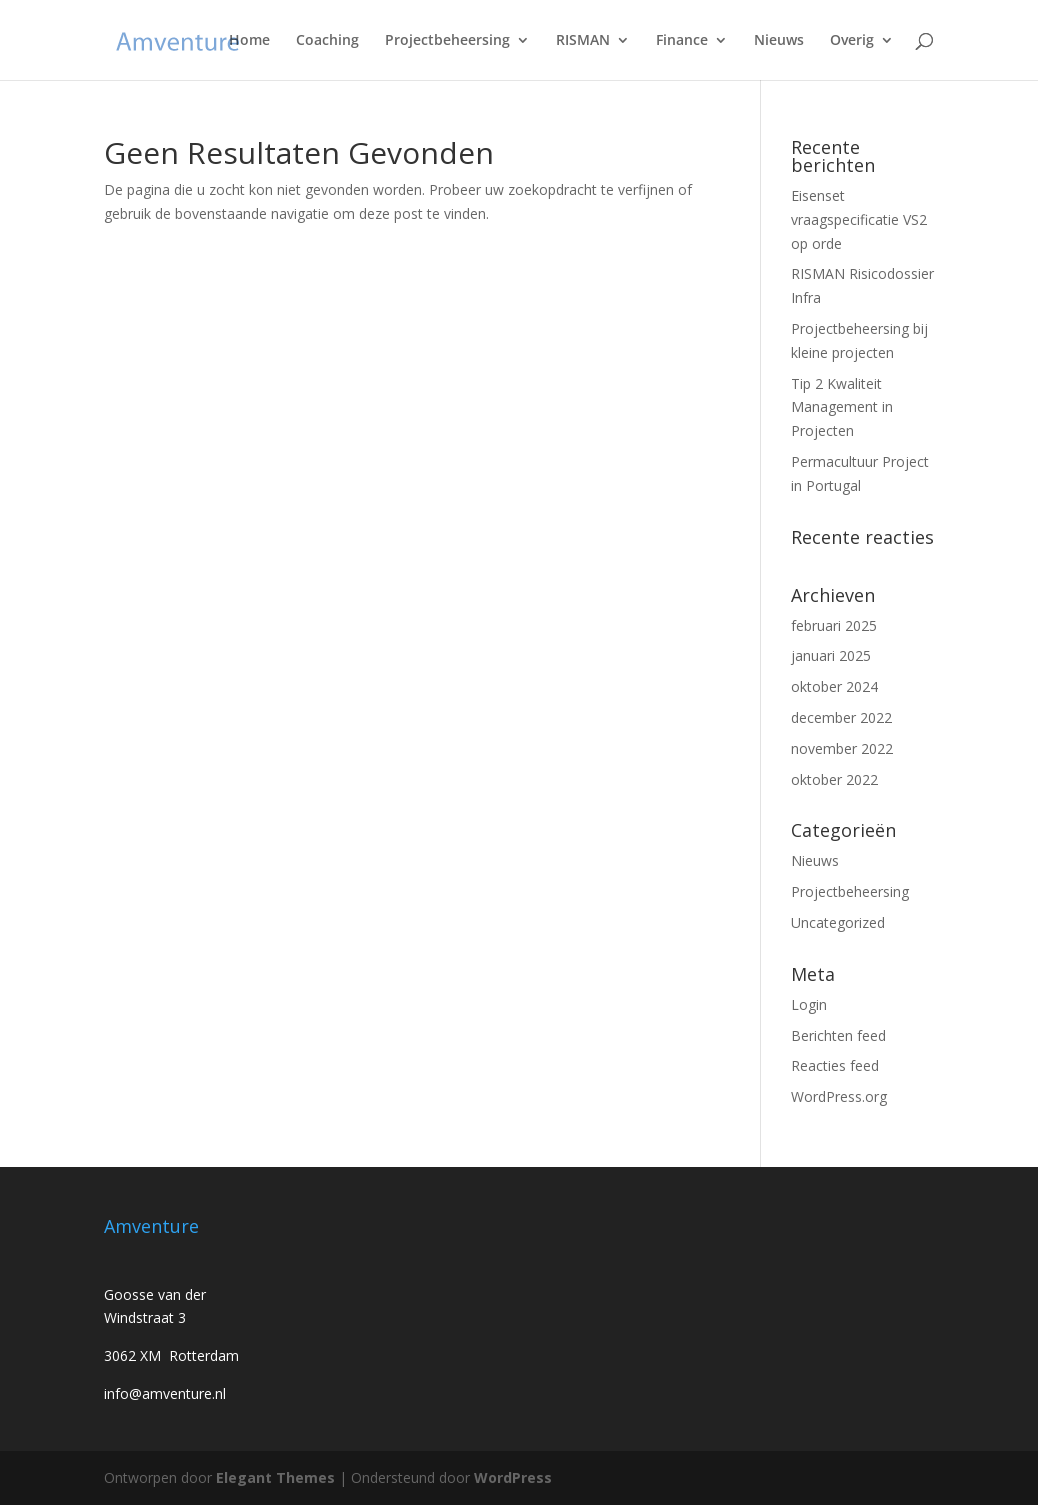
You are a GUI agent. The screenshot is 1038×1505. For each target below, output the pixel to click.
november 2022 (842, 748)
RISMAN (583, 41)
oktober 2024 (834, 686)
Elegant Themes (275, 1477)
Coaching (327, 41)
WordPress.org (839, 1096)
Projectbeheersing (447, 41)
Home (249, 41)
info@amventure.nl (165, 1393)
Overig (852, 41)
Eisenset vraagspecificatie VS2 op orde (859, 219)
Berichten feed (838, 1035)
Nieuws (779, 41)
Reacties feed (835, 1065)
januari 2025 (831, 655)
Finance (682, 41)
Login (809, 1004)
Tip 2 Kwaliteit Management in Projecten (842, 407)
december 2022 (841, 717)
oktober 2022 (834, 779)
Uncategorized (838, 922)
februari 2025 (834, 625)
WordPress (513, 1477)
